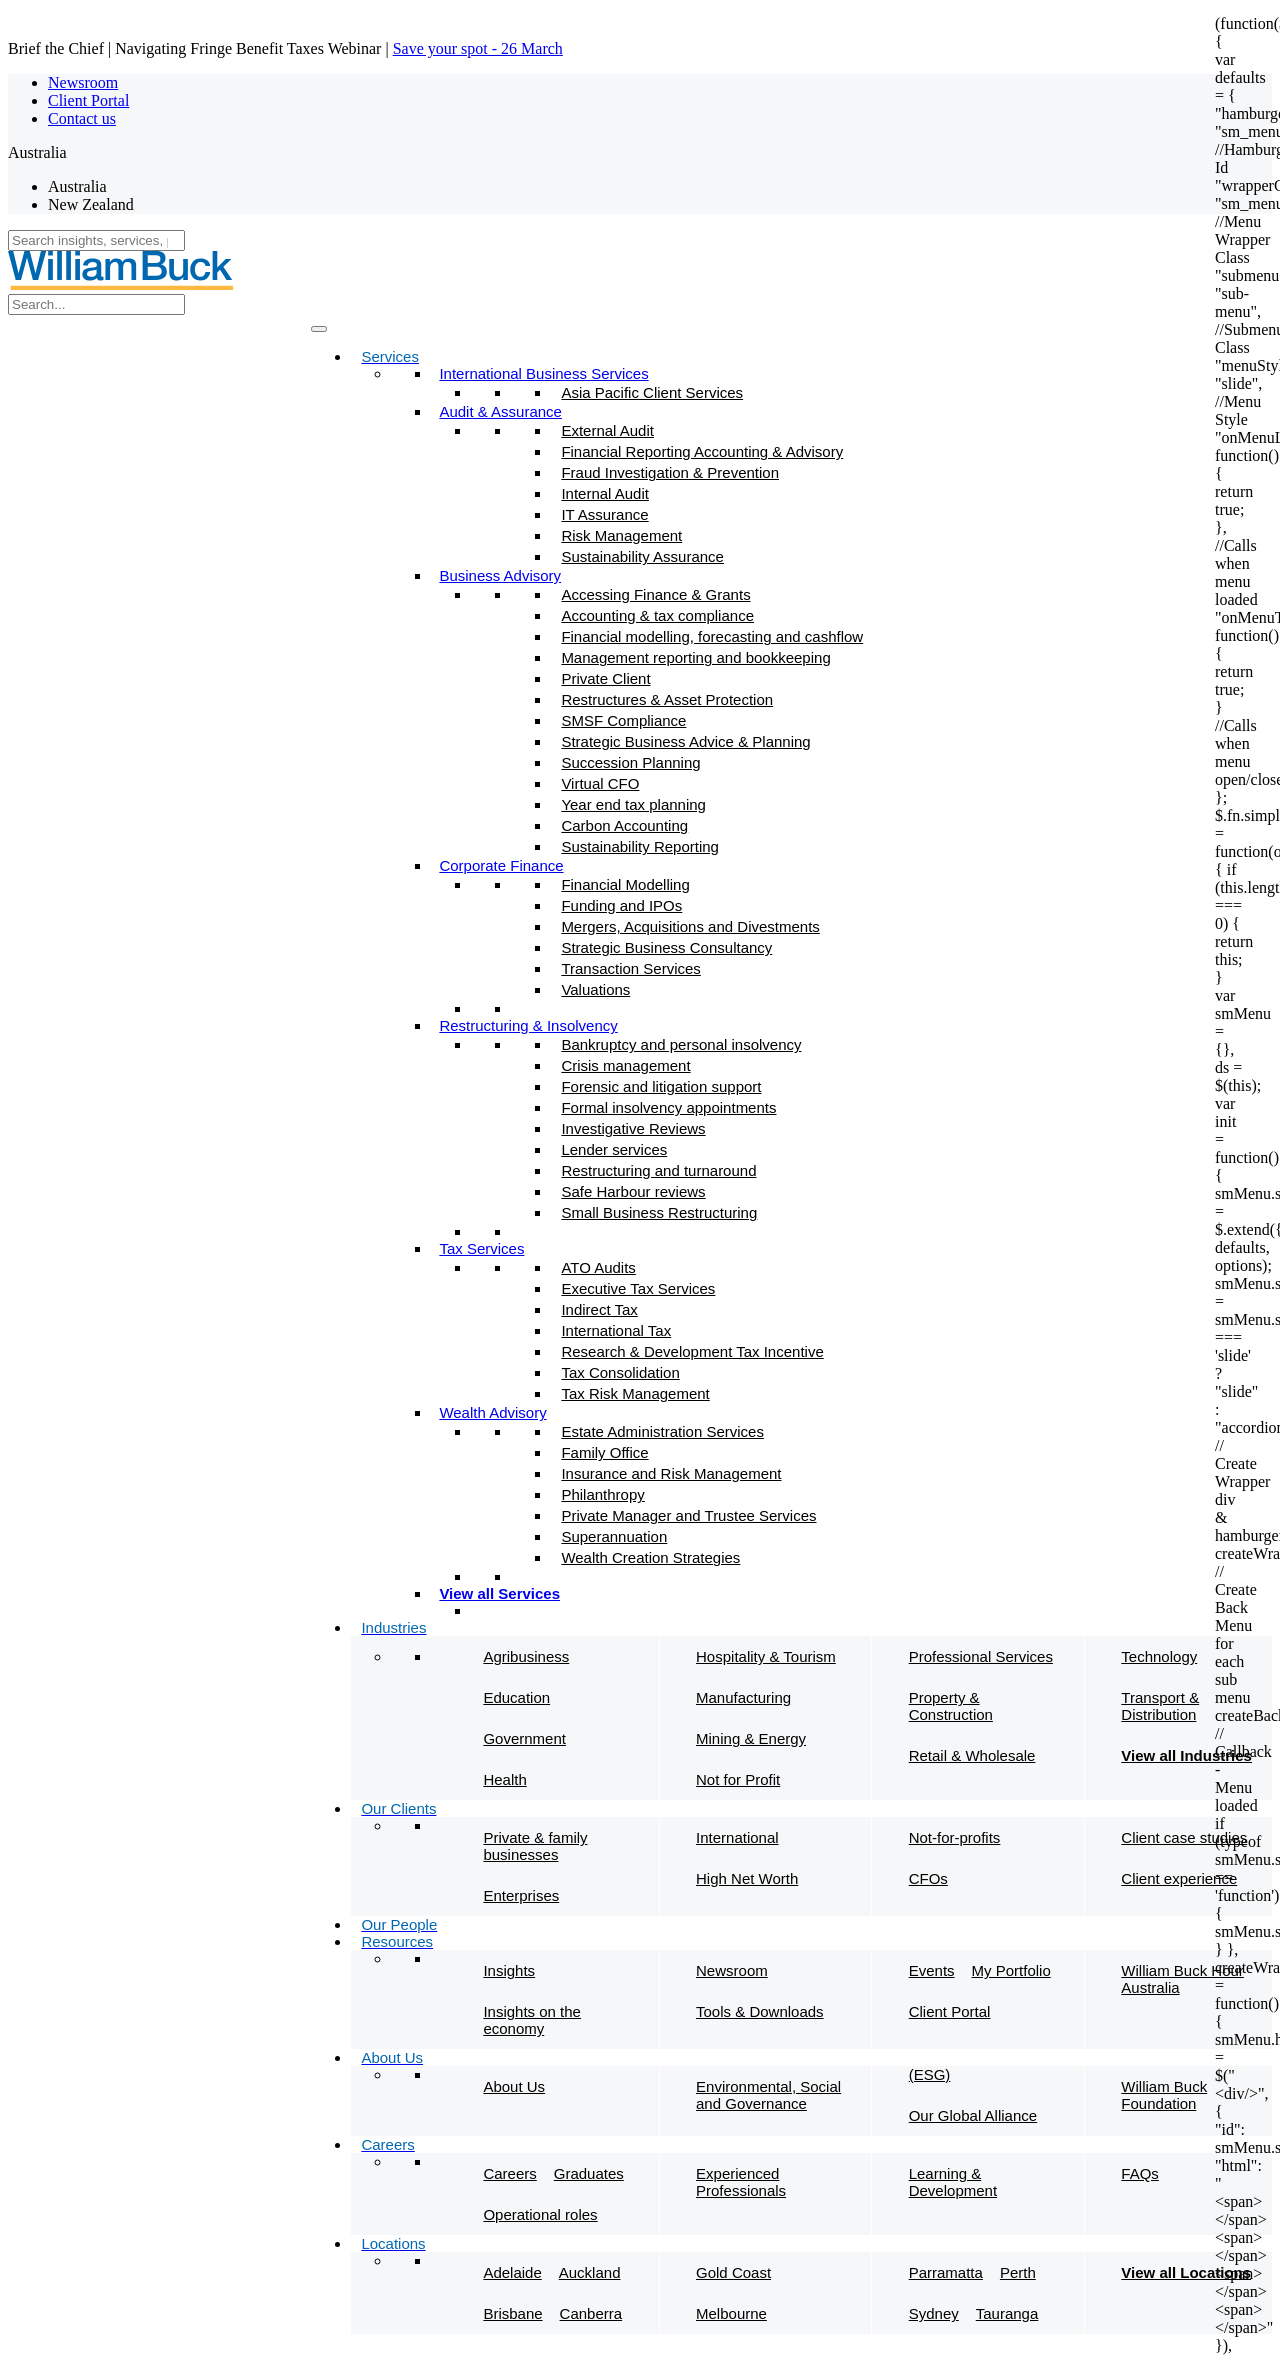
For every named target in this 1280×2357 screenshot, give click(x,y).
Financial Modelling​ (625, 884)
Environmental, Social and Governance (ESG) (823, 2089)
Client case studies (1184, 1837)
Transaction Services (631, 968)
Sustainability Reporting (640, 846)
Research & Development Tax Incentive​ (692, 1351)
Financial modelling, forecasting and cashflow (712, 636)
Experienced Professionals (741, 2182)
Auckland (590, 2272)
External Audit (607, 430)
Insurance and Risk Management (671, 1473)
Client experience (1179, 1878)
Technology (1159, 1656)
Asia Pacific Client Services (652, 392)
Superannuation (614, 1536)
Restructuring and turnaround (658, 1170)
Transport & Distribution (1160, 1706)
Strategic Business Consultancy (666, 947)
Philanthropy (602, 1494)
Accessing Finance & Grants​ (655, 594)
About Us (514, 2086)
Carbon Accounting (624, 825)
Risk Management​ (621, 535)
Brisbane (512, 2313)
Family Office (604, 1452)
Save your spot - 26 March (478, 48)
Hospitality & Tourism (766, 1656)
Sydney (934, 2313)
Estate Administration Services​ (662, 1431)
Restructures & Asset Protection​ (667, 699)
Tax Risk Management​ (635, 1393)
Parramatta (946, 2272)
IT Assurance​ (604, 514)
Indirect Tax (599, 1309)
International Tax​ (616, 1330)
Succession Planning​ (630, 762)
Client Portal (88, 100)
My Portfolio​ (1011, 1970)
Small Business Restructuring (659, 1212)
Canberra (591, 2313)
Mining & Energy (751, 1738)
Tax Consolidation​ (620, 1372)
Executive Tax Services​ (638, 1288)
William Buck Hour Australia (1182, 1979)
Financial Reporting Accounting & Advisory (702, 451)
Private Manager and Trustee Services (688, 1515)
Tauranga (1007, 2313)
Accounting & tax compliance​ (657, 615)
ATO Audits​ (598, 1267)
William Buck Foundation (1164, 2095)
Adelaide (512, 2272)
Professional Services (981, 1656)
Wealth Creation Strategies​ (650, 1557)
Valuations (595, 989)
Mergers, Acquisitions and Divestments (690, 926)
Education (516, 1697)
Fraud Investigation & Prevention (670, 472)
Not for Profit (738, 1779)
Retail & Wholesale (972, 1755)
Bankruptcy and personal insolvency (681, 1044)
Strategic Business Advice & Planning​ (685, 741)
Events (932, 1970)
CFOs (928, 1878)
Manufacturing (743, 1697)
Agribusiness (526, 1656)
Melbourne (731, 2313)
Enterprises (521, 1895)
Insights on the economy (532, 2020)
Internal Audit (605, 493)
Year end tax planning (633, 804)
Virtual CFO (600, 783)
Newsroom (83, 82)
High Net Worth (747, 1878)
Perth (1018, 2272)
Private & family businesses (535, 1846)
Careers (509, 2173)
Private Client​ (605, 678)
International (737, 1837)
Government (524, 1738)
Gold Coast (733, 2272)
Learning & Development (953, 2182)
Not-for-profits (955, 1837)
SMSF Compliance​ (623, 720)
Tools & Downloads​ (760, 2011)
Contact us (82, 118)
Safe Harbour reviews (633, 1191)
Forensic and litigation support (661, 1086)
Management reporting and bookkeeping (695, 657)
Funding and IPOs (621, 905)
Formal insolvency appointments (668, 1107)
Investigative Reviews (633, 1128)
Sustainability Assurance (642, 556)
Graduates (589, 2173)
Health (504, 1779)
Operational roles (540, 2214)
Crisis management (625, 1065)
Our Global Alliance (973, 2115)
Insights (509, 1970)
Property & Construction (951, 1706)
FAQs (1140, 2173)
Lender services (614, 1149)
